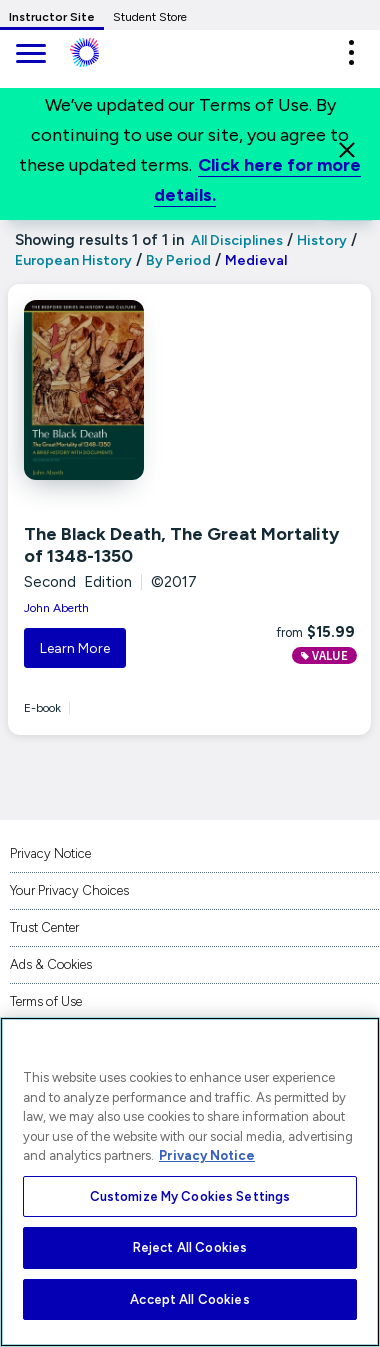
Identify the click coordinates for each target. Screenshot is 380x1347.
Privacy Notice (50, 853)
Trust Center (44, 927)
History (322, 240)
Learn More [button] (75, 648)
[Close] (347, 150)
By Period (178, 260)
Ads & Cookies (51, 964)
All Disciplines (235, 240)
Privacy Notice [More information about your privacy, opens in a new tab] (207, 1155)
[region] (190, 1182)
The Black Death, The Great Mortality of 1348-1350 (181, 545)
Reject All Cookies (190, 1247)
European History (73, 260)
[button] (351, 52)
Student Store (150, 17)
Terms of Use (46, 1001)
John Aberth (56, 608)
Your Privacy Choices (69, 890)
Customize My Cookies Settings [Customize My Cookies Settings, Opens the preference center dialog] (190, 1196)
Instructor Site (52, 17)
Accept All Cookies (189, 1299)
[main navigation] (30, 55)
